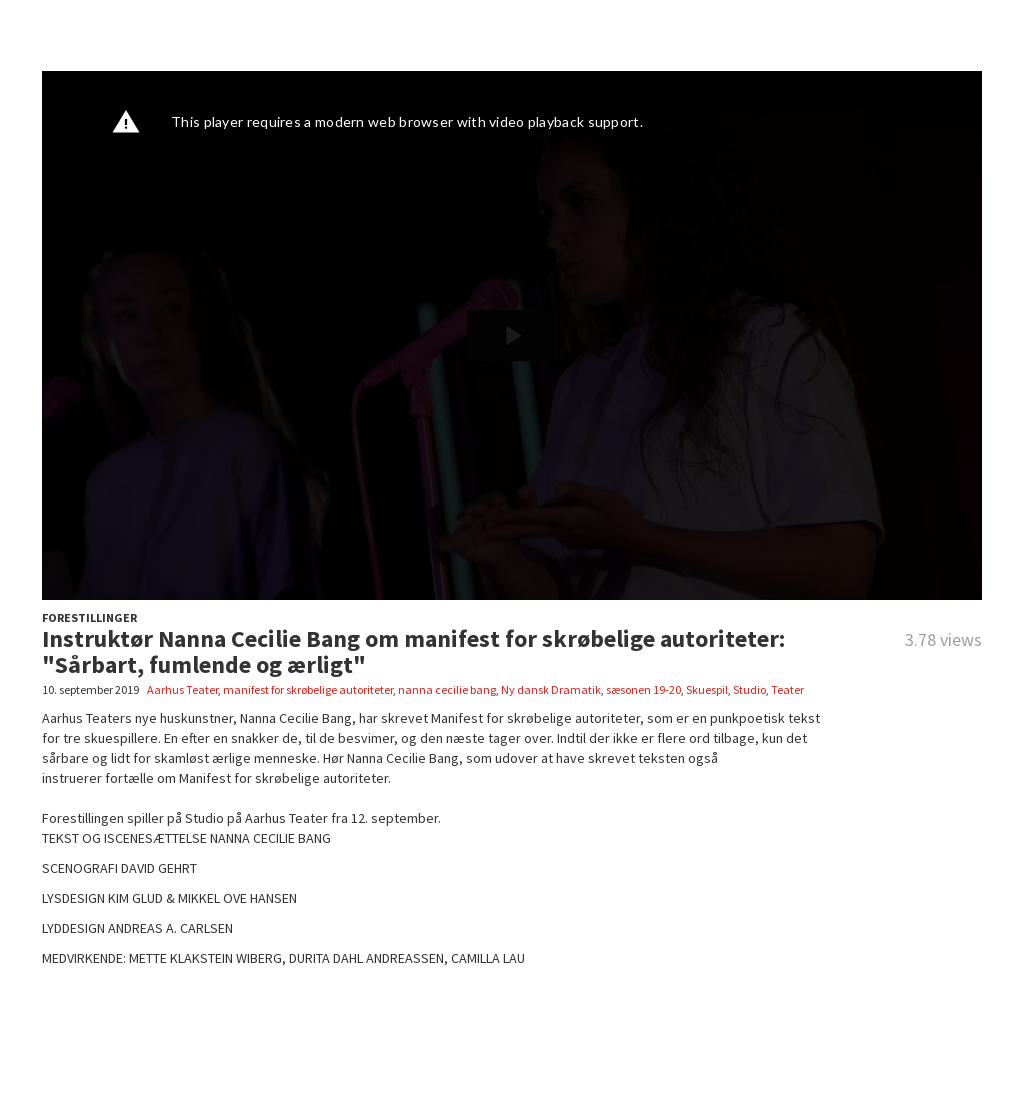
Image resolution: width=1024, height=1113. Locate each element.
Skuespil (707, 689)
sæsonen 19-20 (643, 689)
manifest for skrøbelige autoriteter (308, 689)
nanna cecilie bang (447, 689)
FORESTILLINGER (89, 617)
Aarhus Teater (182, 689)
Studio (749, 689)
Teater (787, 689)
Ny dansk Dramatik (551, 689)
